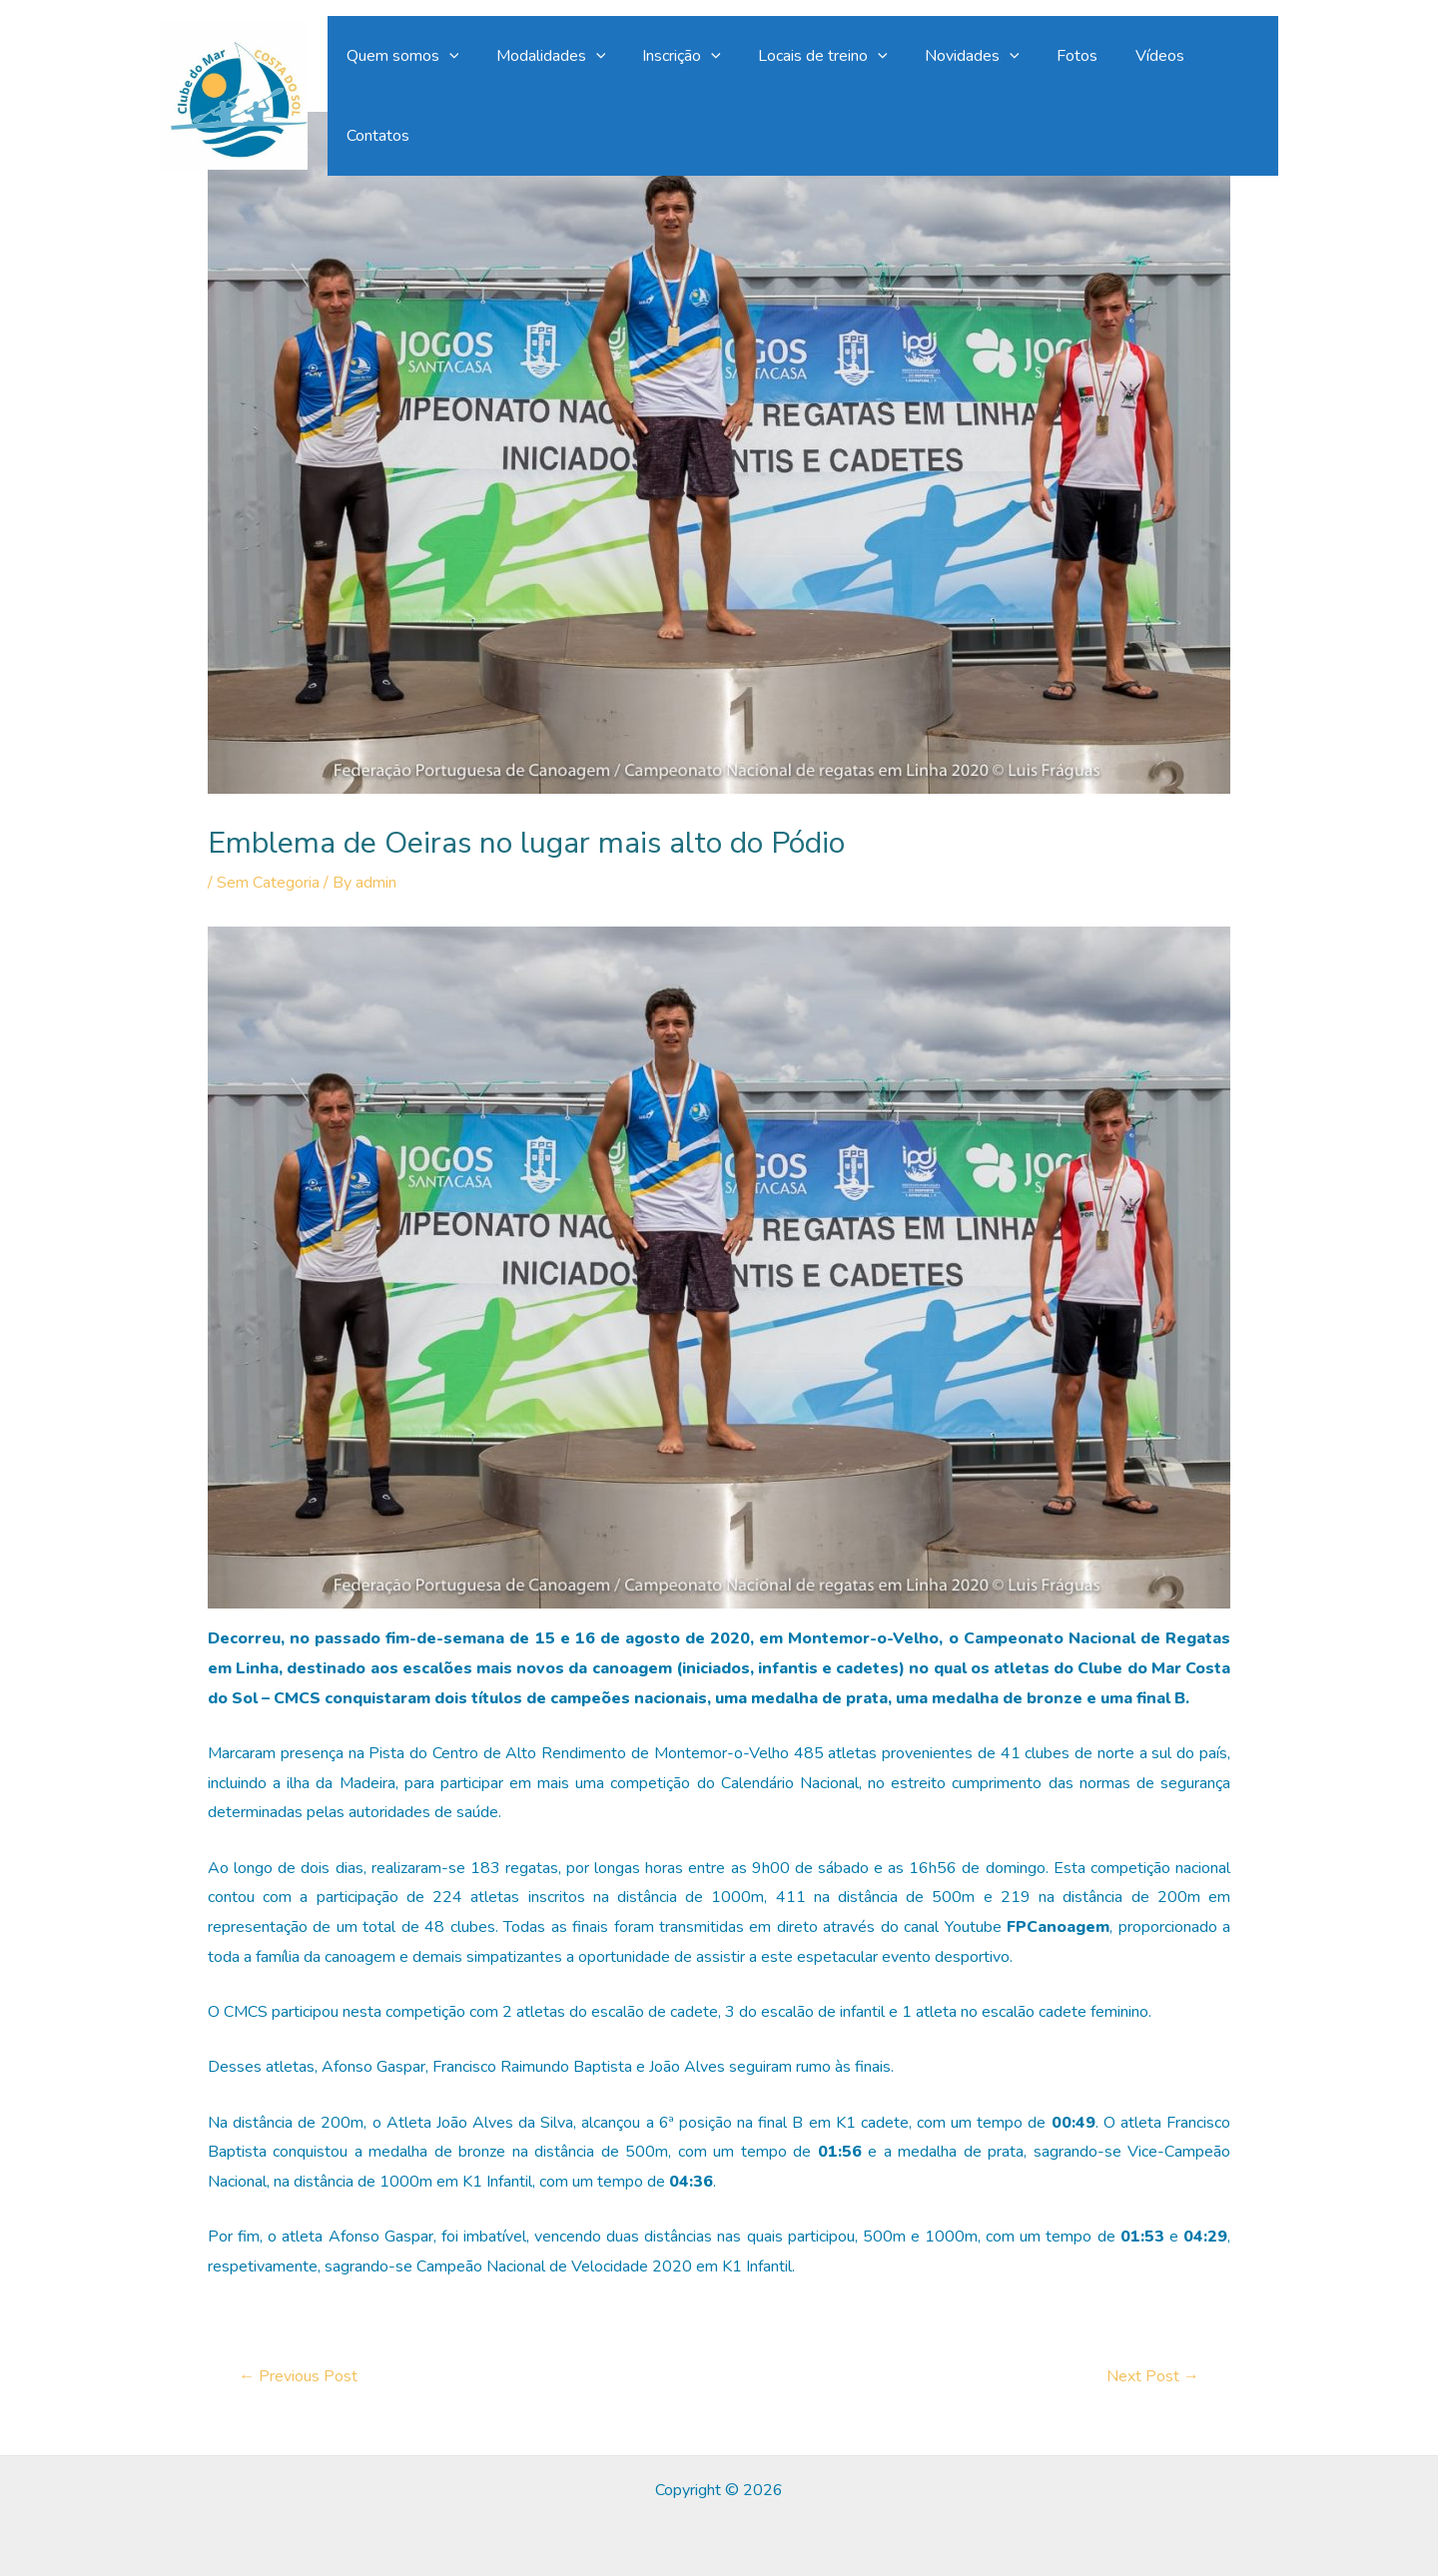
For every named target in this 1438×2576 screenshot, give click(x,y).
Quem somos (417, 90)
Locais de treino (823, 90)
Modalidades (561, 90)
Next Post (1152, 2376)
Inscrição (686, 90)
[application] (464, 90)
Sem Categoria (268, 883)
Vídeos (1142, 90)
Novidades (966, 90)
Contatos (1230, 90)
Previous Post (298, 2376)
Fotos (1066, 90)
